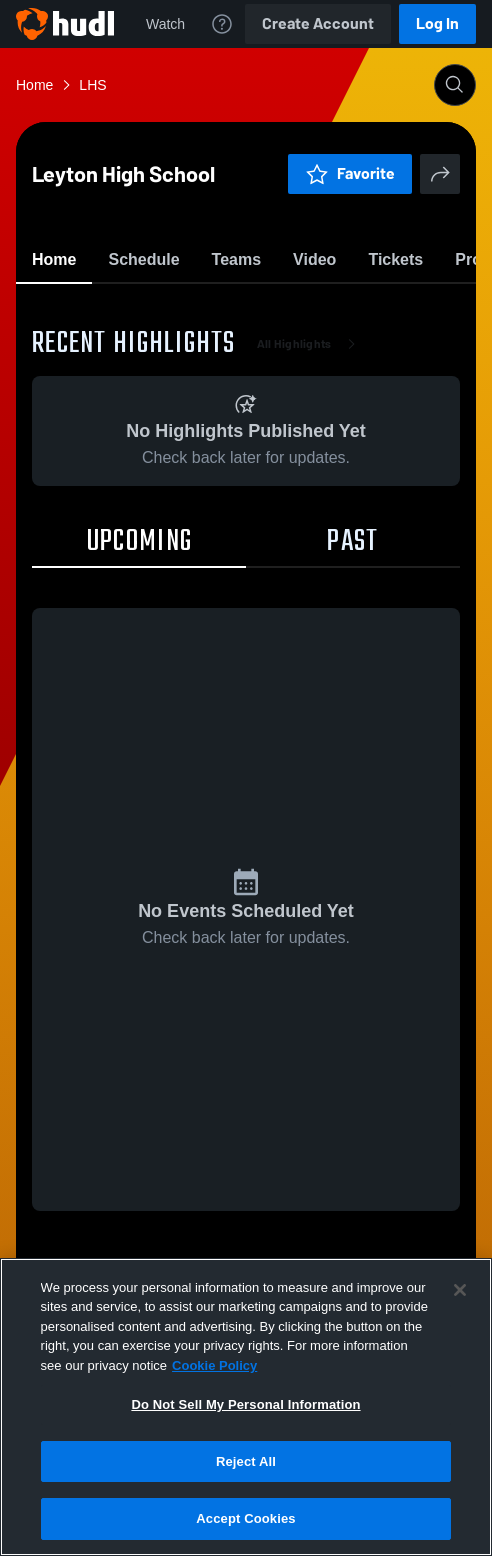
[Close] (460, 1290)
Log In (437, 23)
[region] (246, 1407)
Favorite (222, 309)
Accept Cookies (245, 1518)
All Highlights (310, 460)
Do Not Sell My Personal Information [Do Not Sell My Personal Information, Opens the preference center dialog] (245, 1404)
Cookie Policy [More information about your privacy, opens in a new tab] (214, 1365)
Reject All (246, 1461)
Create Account (318, 23)
